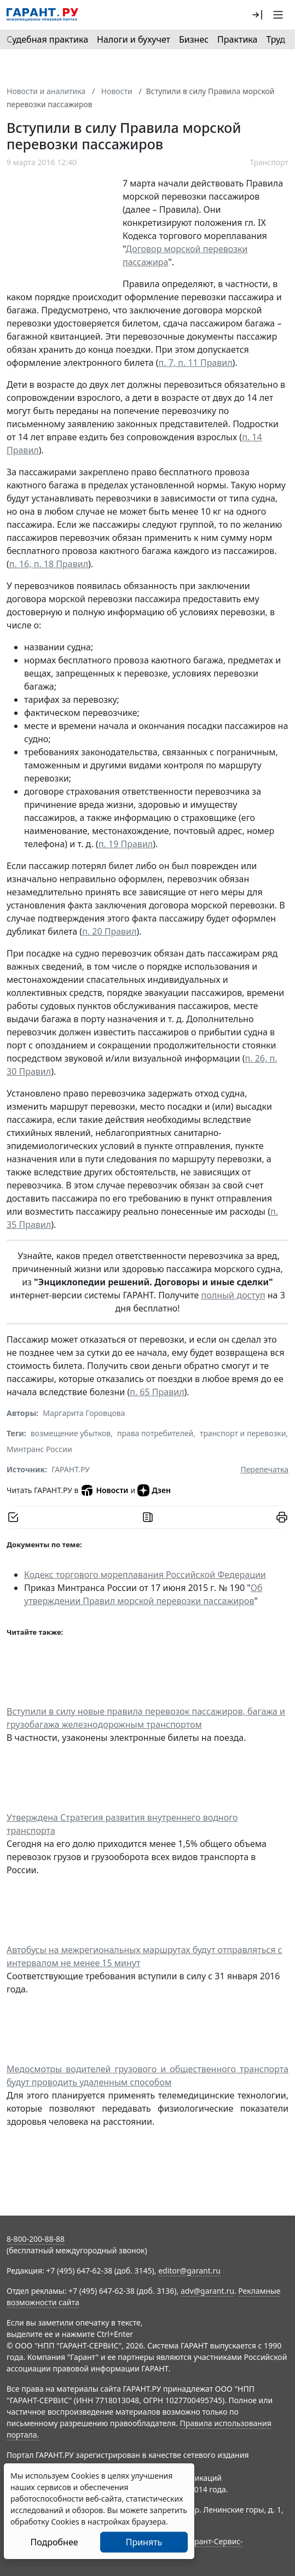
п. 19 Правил (126, 844)
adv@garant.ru (207, 2291)
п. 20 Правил (109, 931)
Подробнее (54, 2542)
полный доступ (233, 1295)
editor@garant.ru (189, 2270)
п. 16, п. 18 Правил (48, 564)
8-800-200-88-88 (36, 2239)
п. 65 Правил (157, 1392)
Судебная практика (47, 39)
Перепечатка (264, 1469)
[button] (257, 14)
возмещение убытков (71, 1433)
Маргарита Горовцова (84, 1413)
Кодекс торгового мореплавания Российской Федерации (145, 1575)
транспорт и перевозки (243, 1433)
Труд (275, 39)
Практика (237, 39)
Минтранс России (39, 1449)
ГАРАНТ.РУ (70, 1469)
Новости (104, 1490)
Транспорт (269, 162)
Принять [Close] (144, 2542)
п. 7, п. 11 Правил (196, 363)
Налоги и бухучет (133, 39)
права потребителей (155, 1433)
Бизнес (194, 39)
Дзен (154, 1490)
